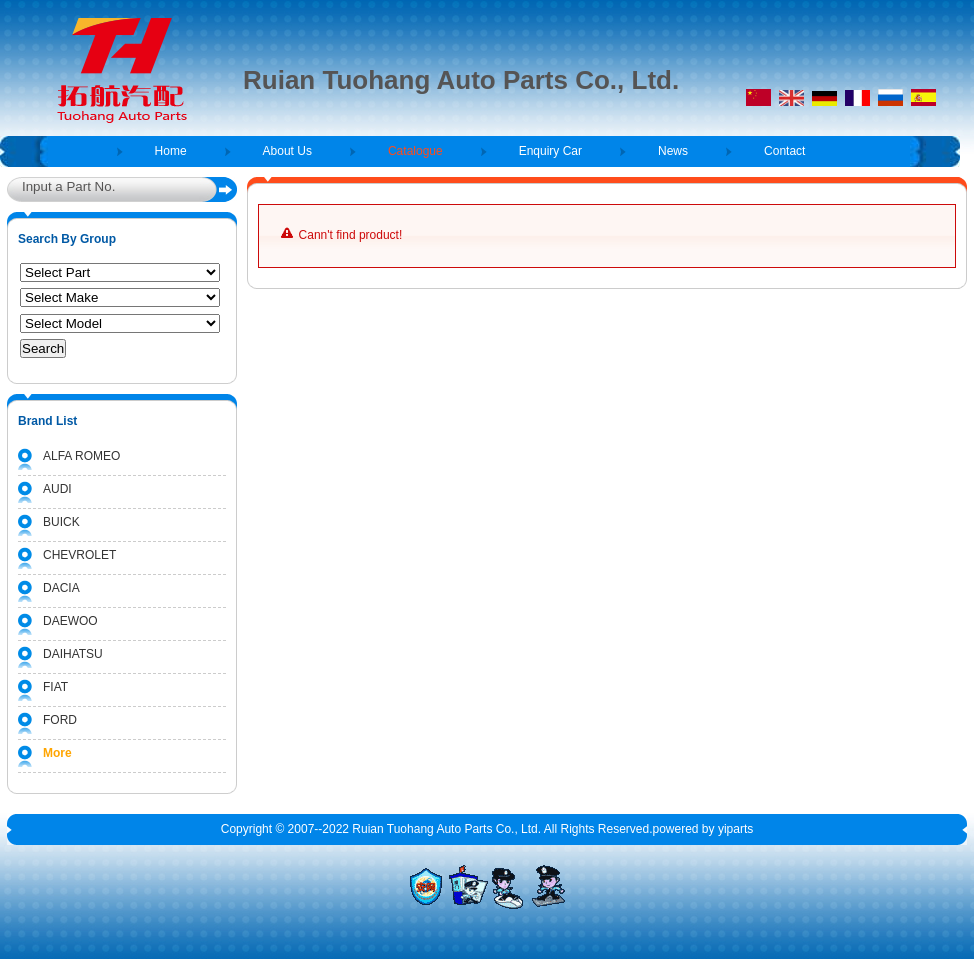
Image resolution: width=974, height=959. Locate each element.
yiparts (735, 829)
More (57, 753)
